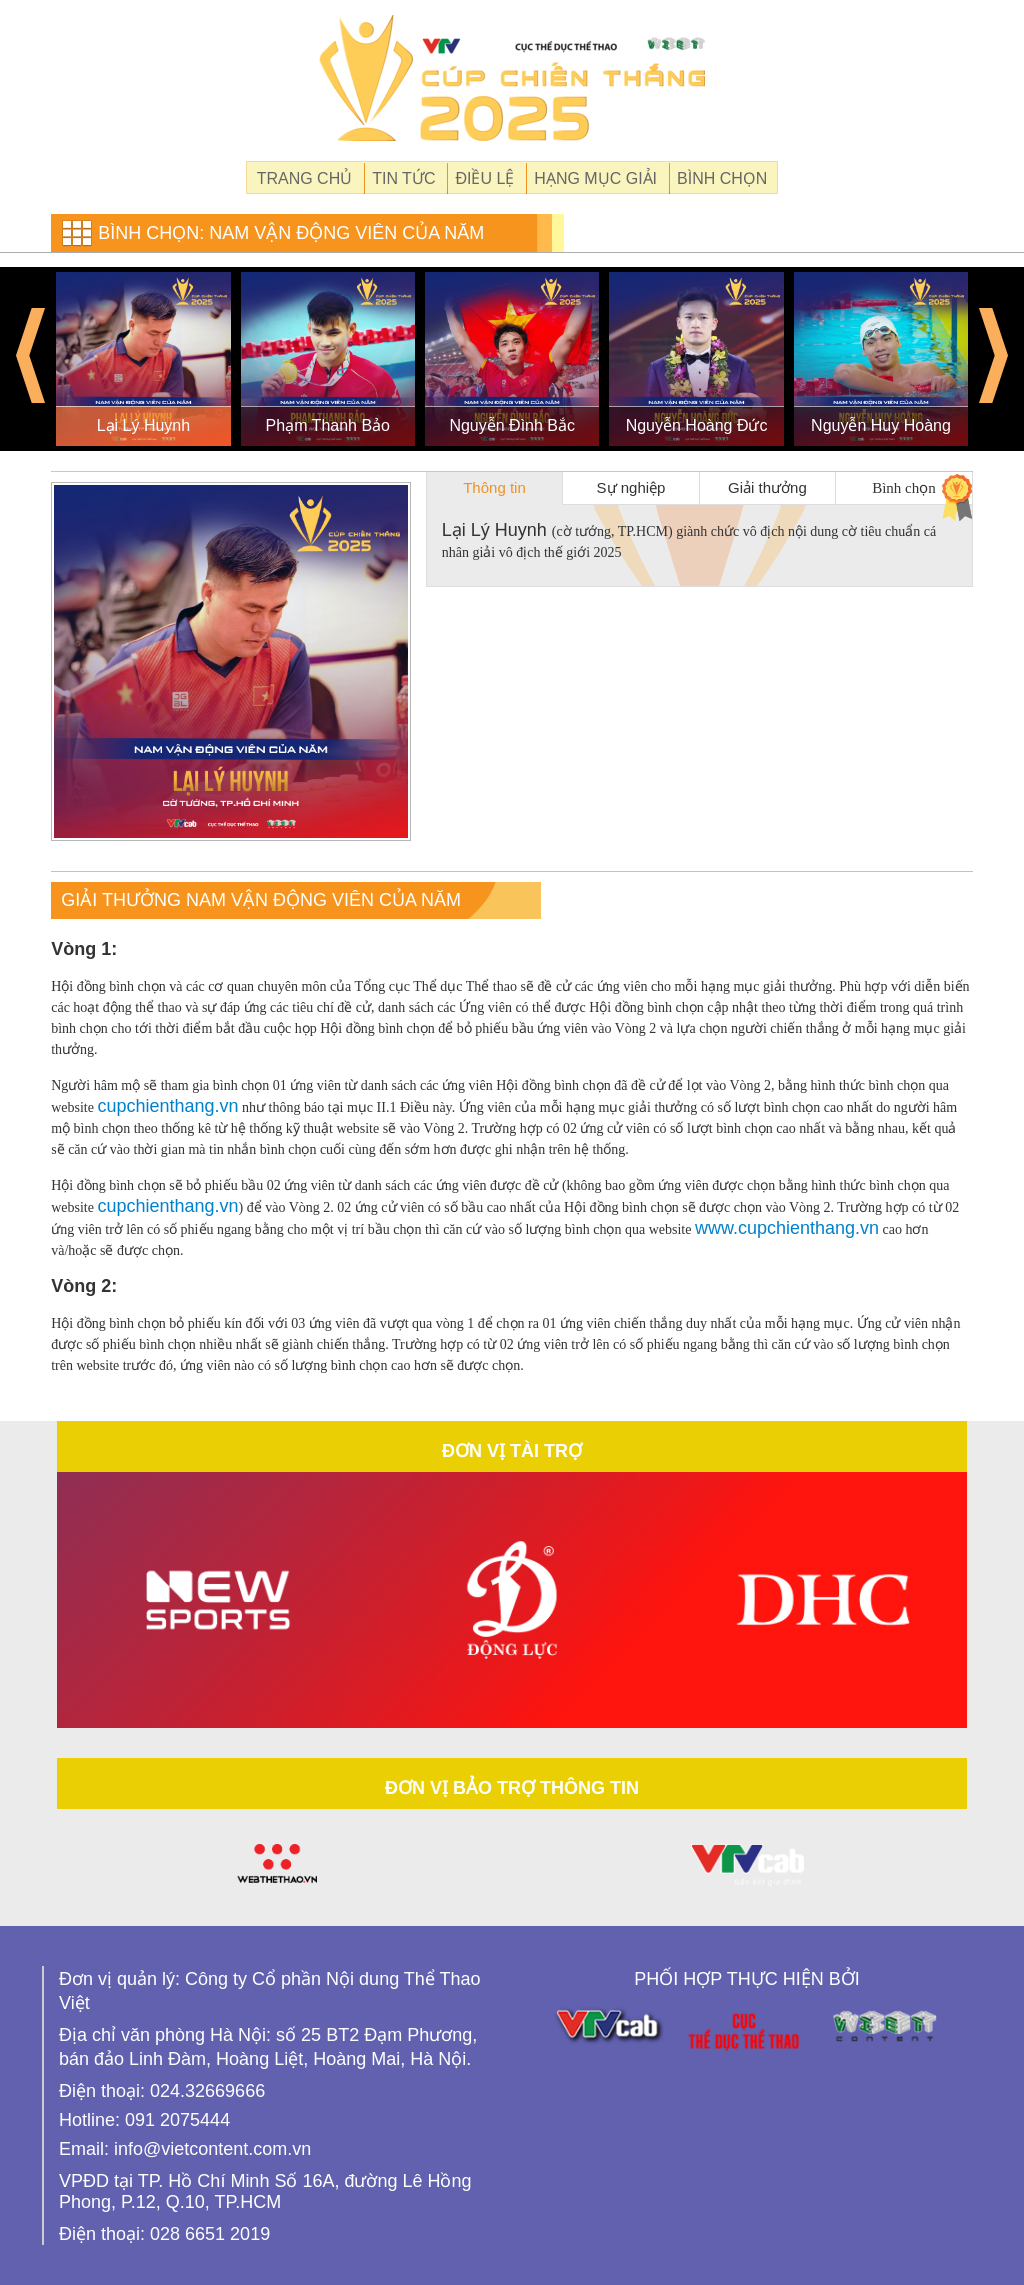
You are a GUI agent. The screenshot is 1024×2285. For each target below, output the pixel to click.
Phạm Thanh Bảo (328, 425)
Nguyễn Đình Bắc (512, 425)
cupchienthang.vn (167, 1106)
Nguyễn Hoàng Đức (697, 425)
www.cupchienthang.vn (787, 1228)
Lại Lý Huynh (144, 425)
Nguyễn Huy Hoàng (881, 425)
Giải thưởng (767, 487)
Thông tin (494, 487)
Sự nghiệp (631, 487)
